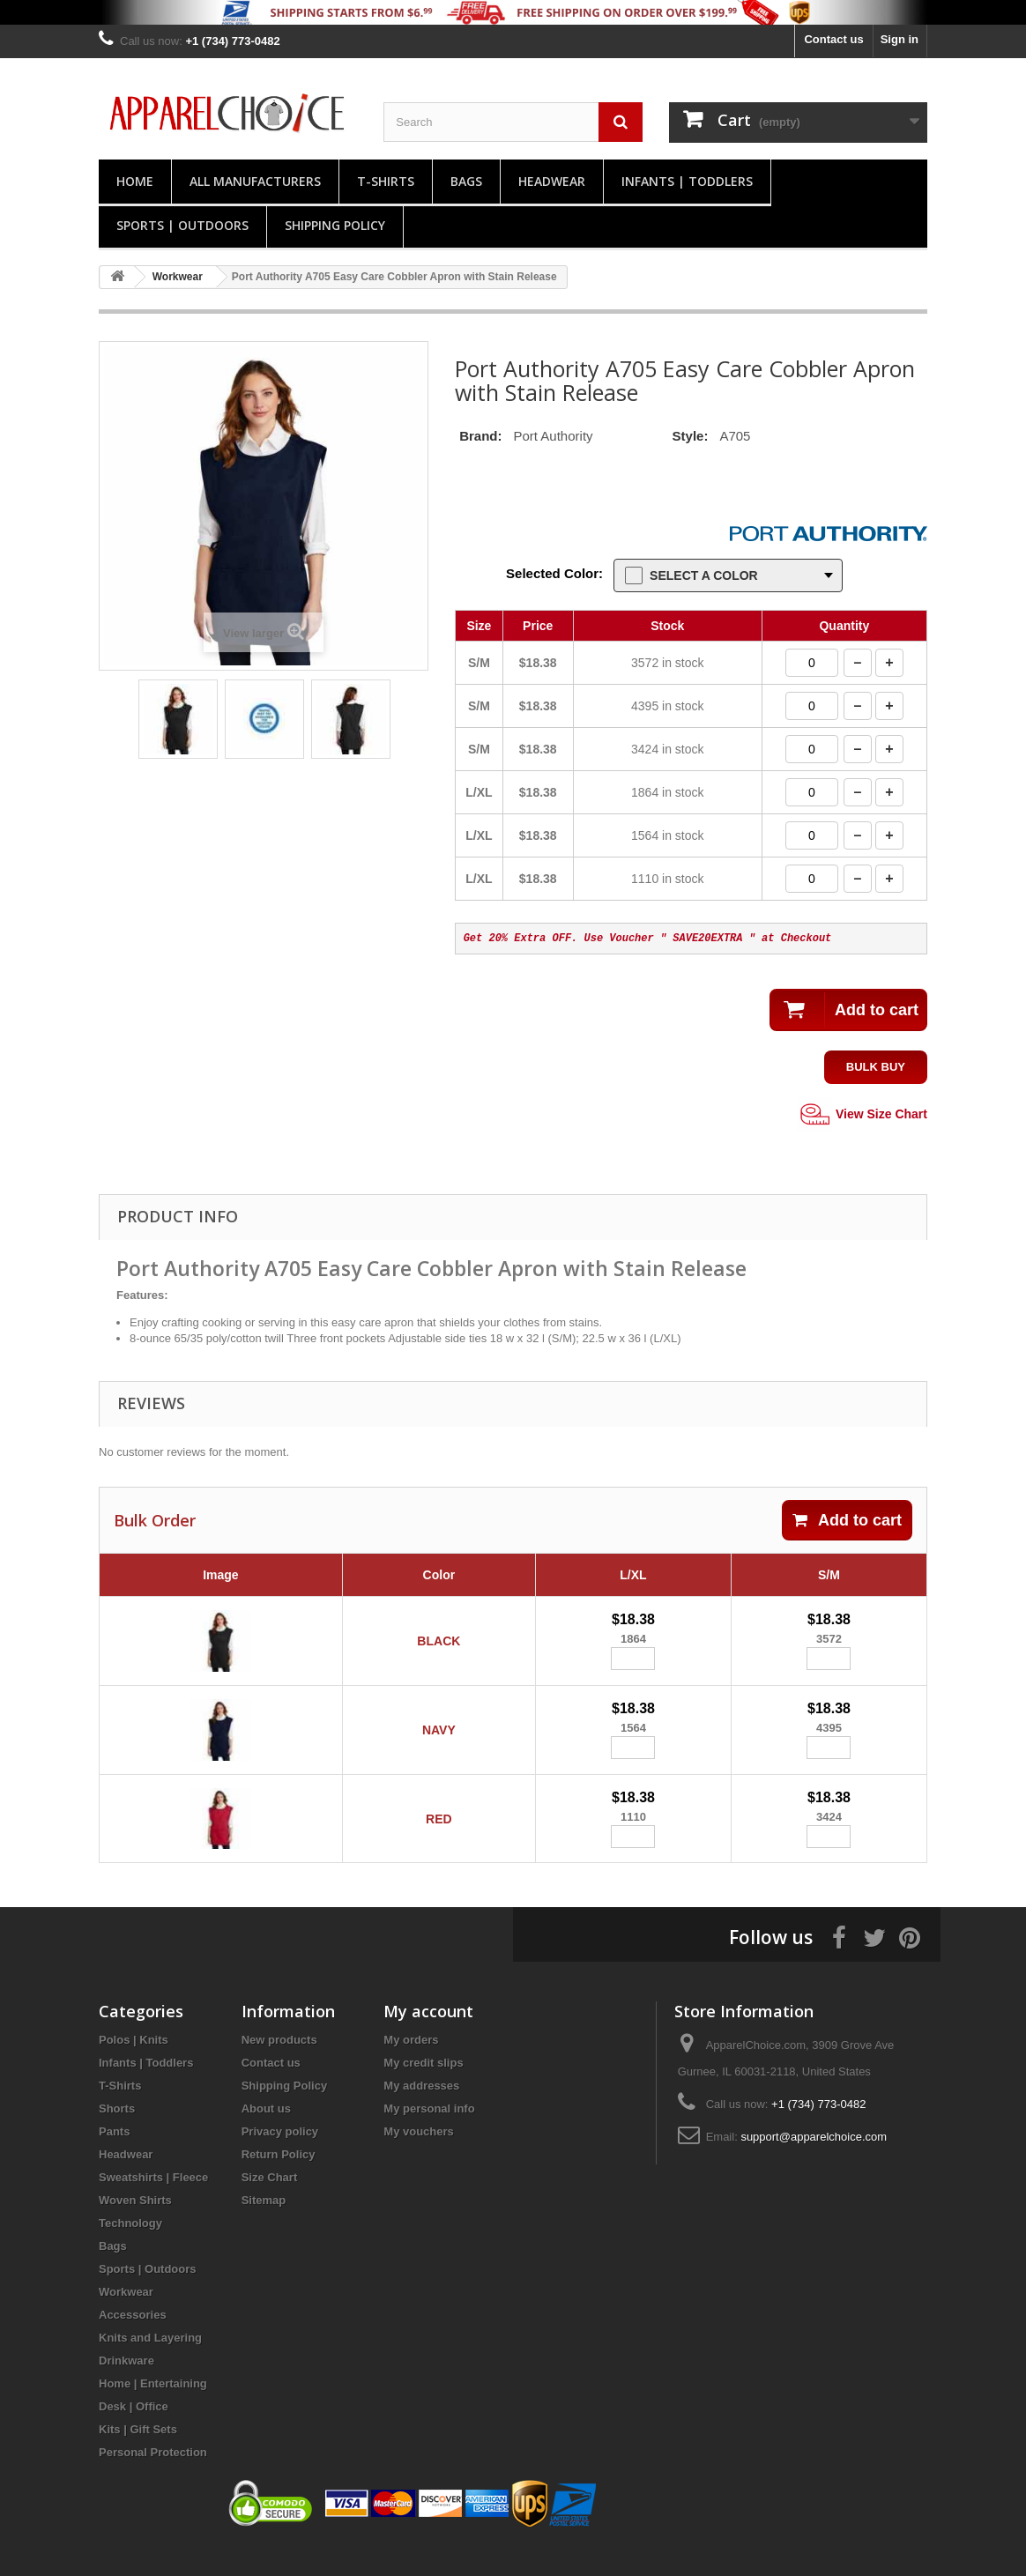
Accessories (133, 2342)
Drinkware (126, 2387)
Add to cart (847, 1520)
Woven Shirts (135, 2227)
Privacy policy (280, 2158)
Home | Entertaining (153, 2410)
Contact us (833, 39)
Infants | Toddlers (687, 181)
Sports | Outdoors (182, 225)
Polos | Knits (133, 2067)
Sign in (899, 39)
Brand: (480, 435)
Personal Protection (153, 2479)
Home (134, 181)
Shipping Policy (335, 225)
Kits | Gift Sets (138, 2456)
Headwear (551, 181)
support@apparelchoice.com (813, 2164)
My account (428, 2038)
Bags (466, 181)
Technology (130, 2250)
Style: (691, 435)
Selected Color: (554, 573)
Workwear (126, 2319)
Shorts (117, 2135)
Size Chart (270, 2204)
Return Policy (279, 2181)
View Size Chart (862, 1114)
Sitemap (264, 2227)
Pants (114, 2158)
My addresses (421, 2112)
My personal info (428, 2135)
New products (279, 2067)
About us (266, 2135)
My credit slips (423, 2090)
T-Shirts (385, 181)
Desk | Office (133, 2433)
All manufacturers (255, 181)
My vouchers (418, 2158)
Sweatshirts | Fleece (153, 2204)
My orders (410, 2067)
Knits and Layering (150, 2365)
